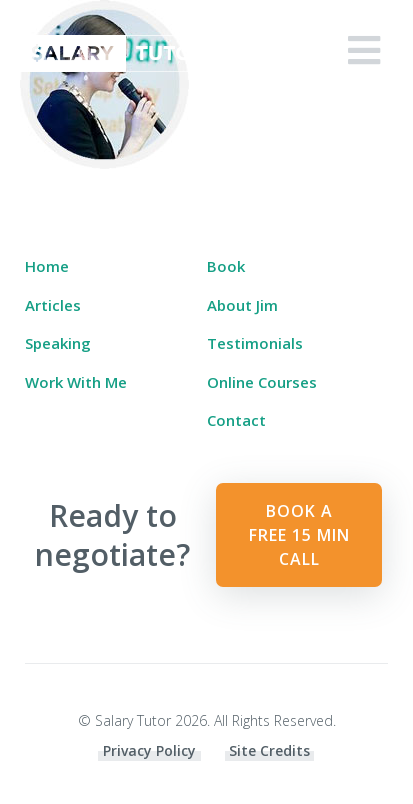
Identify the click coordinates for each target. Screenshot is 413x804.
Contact (236, 420)
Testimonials (255, 343)
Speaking (58, 343)
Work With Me (76, 382)
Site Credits (269, 750)
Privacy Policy (149, 750)
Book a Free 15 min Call (299, 535)
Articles (53, 305)
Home (47, 266)
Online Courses (262, 382)
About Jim (242, 305)
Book (226, 266)
